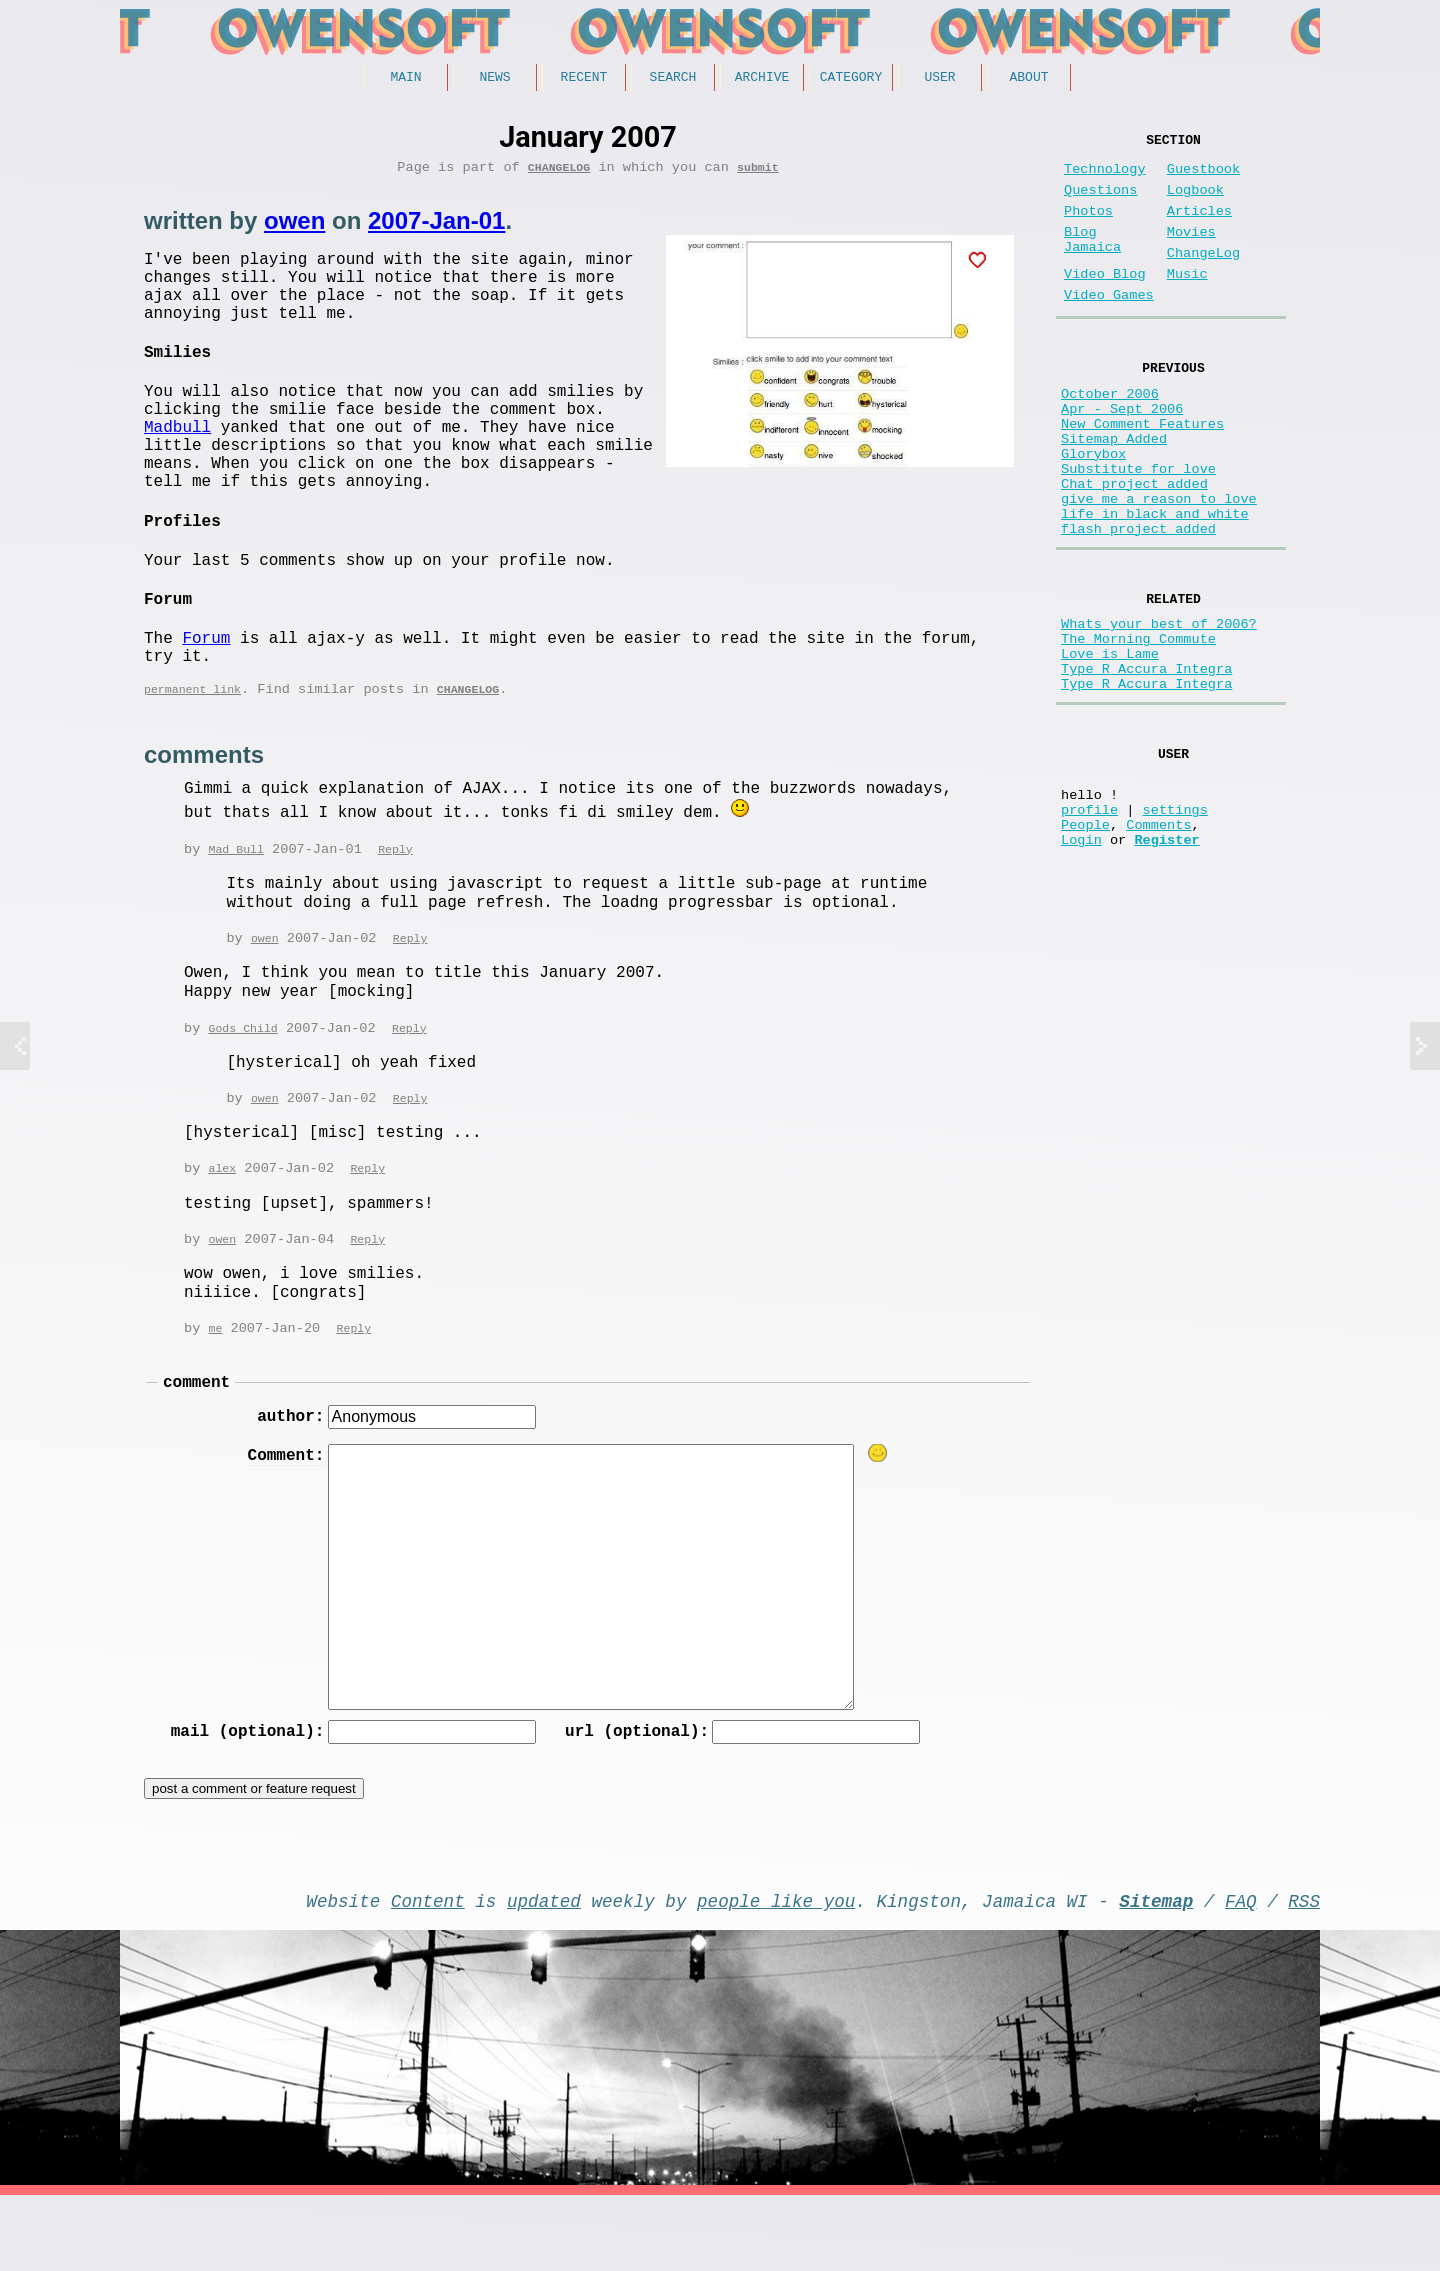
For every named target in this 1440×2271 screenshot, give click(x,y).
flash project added (1138, 604)
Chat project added (1134, 547)
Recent (584, 79)
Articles (1199, 227)
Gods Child (242, 1082)
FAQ (1241, 1972)
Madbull (177, 465)
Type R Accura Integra (1146, 763)
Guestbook (1203, 177)
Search (673, 79)
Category (851, 79)
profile (1089, 923)
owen (294, 227)
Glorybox (1093, 509)
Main (405, 79)
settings (1175, 923)
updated (544, 1972)
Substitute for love (1138, 528)
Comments (1158, 942)
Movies (1191, 252)
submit (758, 173)
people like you (776, 1972)
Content (428, 1972)
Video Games (1109, 327)
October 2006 (1110, 433)
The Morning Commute (1138, 725)
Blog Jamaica (1092, 262)
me (215, 1386)
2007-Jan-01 (436, 227)
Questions (1100, 202)
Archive (762, 79)
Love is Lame (1110, 744)
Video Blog (1105, 302)
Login (1081, 961)
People (1085, 942)
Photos (1088, 227)
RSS (1304, 1972)
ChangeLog (559, 173)
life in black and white (1155, 585)
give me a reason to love (1159, 566)
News (494, 79)
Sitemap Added (1114, 490)
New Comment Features (1142, 471)
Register (1166, 961)
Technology (1105, 177)
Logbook (1195, 202)
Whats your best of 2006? (1159, 706)
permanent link (192, 741)
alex (222, 1224)
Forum (206, 682)
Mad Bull (235, 901)
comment (196, 1443)
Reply (395, 901)
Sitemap (1156, 1972)
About (1028, 79)
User (939, 79)
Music (1187, 302)
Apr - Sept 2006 (1122, 452)
